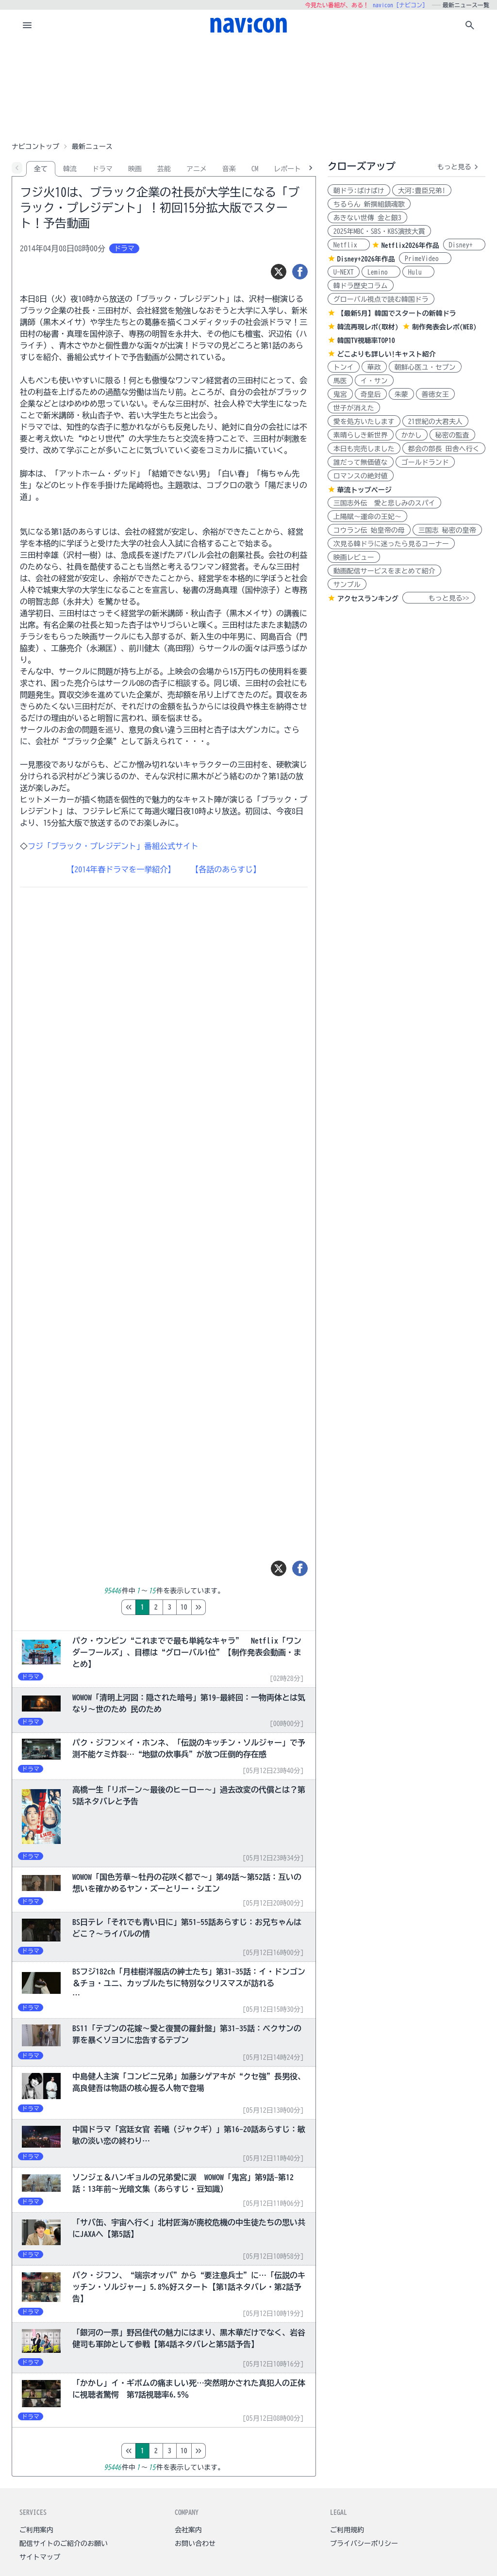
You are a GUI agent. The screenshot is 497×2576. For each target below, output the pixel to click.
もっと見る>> (438, 598)
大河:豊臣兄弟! (422, 190)
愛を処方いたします (364, 421)
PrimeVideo (425, 258)
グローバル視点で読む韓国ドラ (381, 299)
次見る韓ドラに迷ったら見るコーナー (391, 543)
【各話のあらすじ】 (226, 869)
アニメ (196, 168)
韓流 (70, 168)
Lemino (381, 272)
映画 (135, 168)
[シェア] (300, 271)
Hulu (418, 272)
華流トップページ (364, 490)
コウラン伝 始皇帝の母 (369, 530)
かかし (411, 435)
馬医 (340, 380)
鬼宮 (340, 394)
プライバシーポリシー (364, 2543)
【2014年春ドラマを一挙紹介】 (120, 869)
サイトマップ (39, 2557)
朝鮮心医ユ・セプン (425, 367)
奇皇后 (371, 394)
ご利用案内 (36, 2530)
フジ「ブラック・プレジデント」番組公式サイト (113, 846)
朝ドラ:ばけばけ (358, 190)
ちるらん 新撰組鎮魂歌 (369, 204)
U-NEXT (343, 272)
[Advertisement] (248, 89)
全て (41, 168)
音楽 (229, 168)
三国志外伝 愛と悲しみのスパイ (384, 503)
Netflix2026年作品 (410, 245)
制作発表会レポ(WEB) (444, 327)
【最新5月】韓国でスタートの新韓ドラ (396, 313)
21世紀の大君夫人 (435, 421)
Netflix (348, 245)
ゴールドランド (425, 462)
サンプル (347, 584)
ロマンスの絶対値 (360, 476)
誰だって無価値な (360, 462)
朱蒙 (401, 394)
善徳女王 (435, 394)
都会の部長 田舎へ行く (444, 448)
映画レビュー (353, 557)
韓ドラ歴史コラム (360, 285)
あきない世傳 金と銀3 (367, 217)
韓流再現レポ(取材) (367, 327)
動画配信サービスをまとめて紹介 (384, 571)
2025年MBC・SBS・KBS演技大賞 (379, 231)
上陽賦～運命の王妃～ (367, 516)
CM (254, 168)
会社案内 (188, 2530)
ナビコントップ (35, 146)
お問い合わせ (195, 2543)
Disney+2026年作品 (366, 259)
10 (224, 1607)
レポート (287, 168)
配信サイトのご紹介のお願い (63, 2543)
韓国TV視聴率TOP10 (366, 340)
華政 (374, 367)
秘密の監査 (452, 435)
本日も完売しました (364, 448)
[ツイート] (278, 271)
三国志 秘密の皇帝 (447, 530)
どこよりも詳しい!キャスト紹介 (386, 354)
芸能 (164, 168)
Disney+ (464, 245)
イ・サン (374, 380)
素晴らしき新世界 (360, 435)
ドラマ (102, 168)
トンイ (343, 367)
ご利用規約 (347, 2530)
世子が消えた (353, 408)
